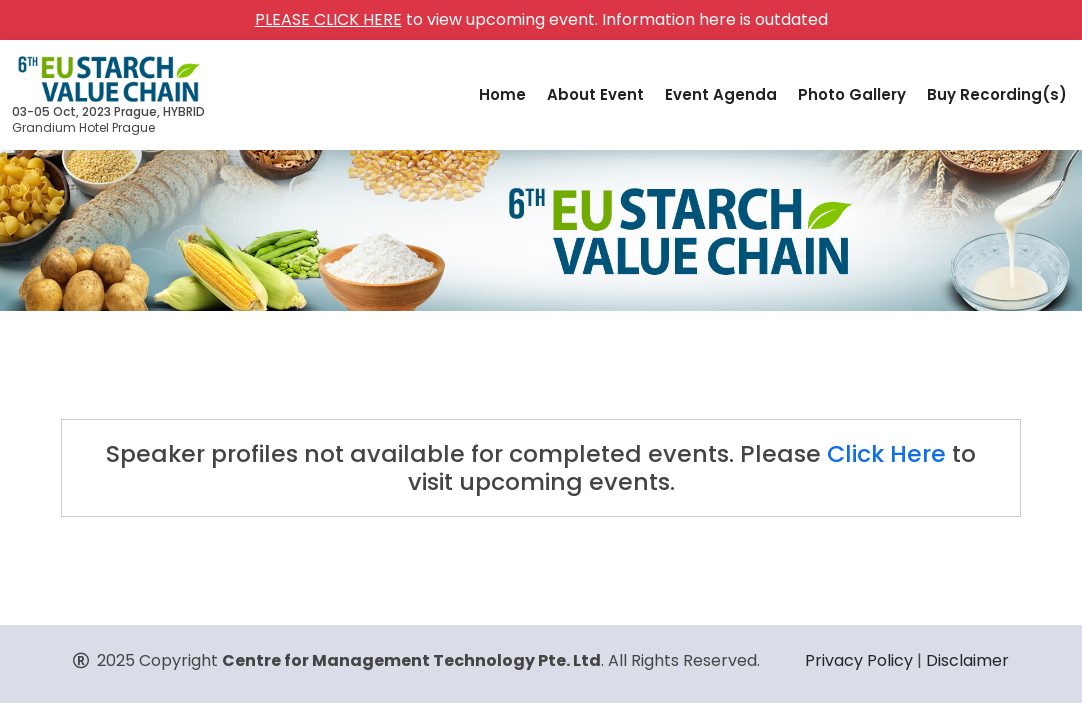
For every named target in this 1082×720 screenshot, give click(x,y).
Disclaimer (967, 660)
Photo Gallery (852, 94)
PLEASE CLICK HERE (328, 19)
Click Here (886, 453)
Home (502, 94)
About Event (595, 94)
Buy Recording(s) (997, 94)
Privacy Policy (859, 660)
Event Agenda (721, 94)
